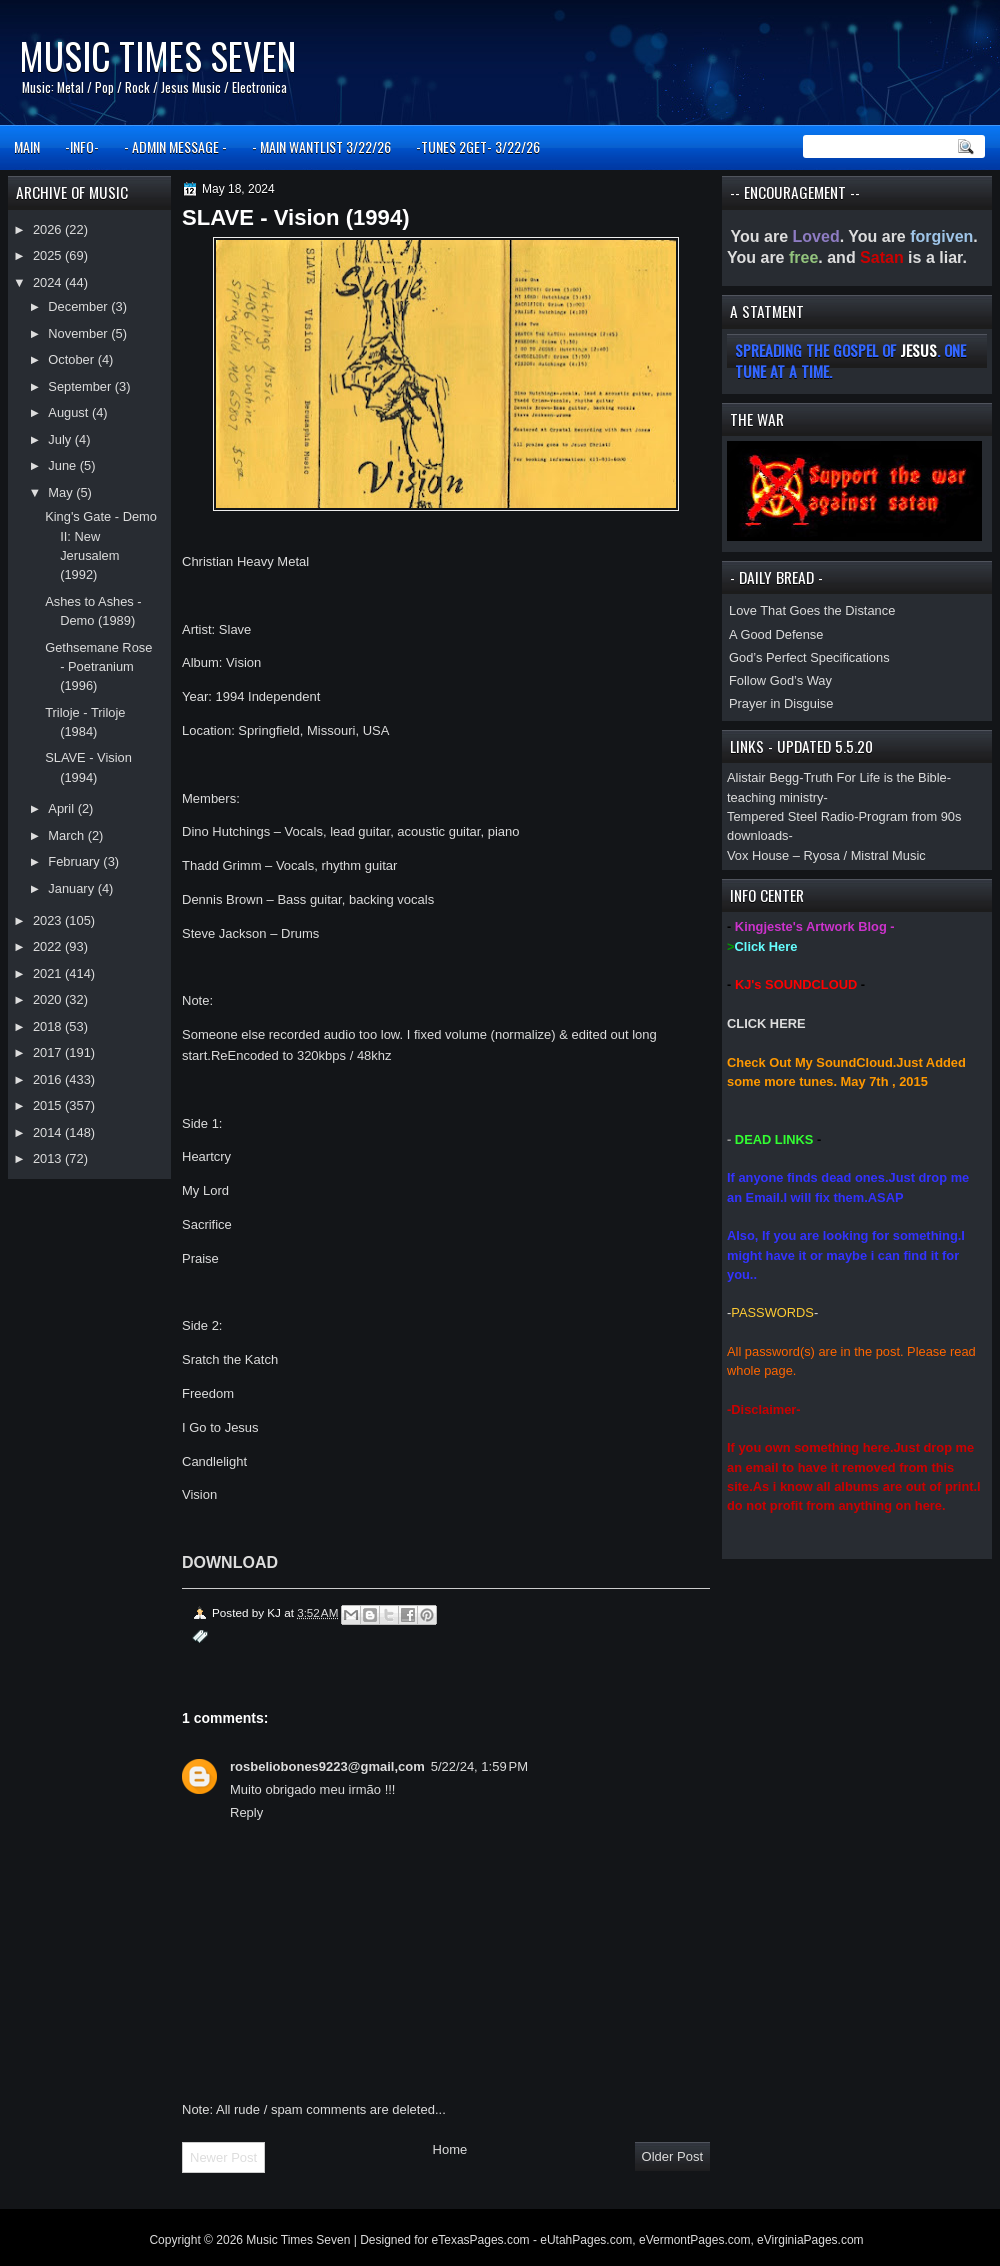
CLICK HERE (766, 1023)
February (75, 861)
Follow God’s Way (780, 680)
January (72, 888)
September (81, 386)
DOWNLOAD (230, 1562)
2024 (49, 282)
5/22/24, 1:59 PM (479, 1766)
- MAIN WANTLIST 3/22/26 (321, 146)
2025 (49, 255)
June (63, 465)
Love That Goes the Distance (812, 610)
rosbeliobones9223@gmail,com (327, 1766)
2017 (49, 1052)
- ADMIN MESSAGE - (175, 146)
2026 (49, 229)
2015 (49, 1105)
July (61, 439)
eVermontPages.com (694, 2240)
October (72, 359)
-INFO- (82, 146)
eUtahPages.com (586, 2240)
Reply (246, 1812)
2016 (49, 1079)
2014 (49, 1132)
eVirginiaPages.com (810, 2240)
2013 (49, 1158)
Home (450, 2149)
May (62, 492)
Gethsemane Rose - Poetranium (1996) (98, 667)
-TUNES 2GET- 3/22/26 (478, 146)
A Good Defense (776, 634)
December (79, 306)
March (67, 835)
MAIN (27, 146)
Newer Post (223, 2157)
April (62, 808)
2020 (49, 999)
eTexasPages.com (481, 2240)
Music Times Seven (157, 55)
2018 (49, 1026)
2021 (49, 973)
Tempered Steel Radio (790, 816)
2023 (49, 920)
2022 (49, 946)
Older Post (672, 2156)
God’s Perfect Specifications (809, 657)
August (70, 412)
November (79, 333)
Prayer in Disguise (781, 703)
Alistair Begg (763, 777)
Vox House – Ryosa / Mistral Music (826, 855)
